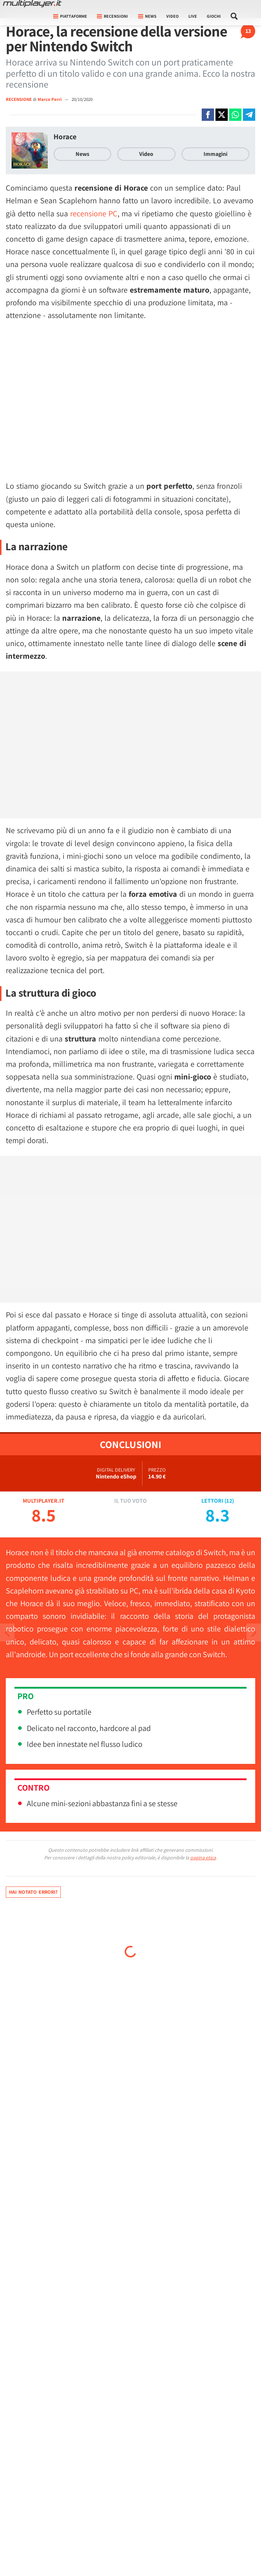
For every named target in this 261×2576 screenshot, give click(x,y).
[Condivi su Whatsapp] (235, 115)
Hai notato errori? (33, 1892)
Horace (65, 136)
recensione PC (93, 213)
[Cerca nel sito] (234, 16)
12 (229, 1501)
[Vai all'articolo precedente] (254, 1633)
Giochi (214, 16)
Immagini (215, 154)
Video (172, 16)
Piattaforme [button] (70, 16)
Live (192, 16)
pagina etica (203, 1857)
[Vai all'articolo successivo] (7, 1633)
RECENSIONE (19, 99)
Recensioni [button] (112, 16)
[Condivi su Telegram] (249, 115)
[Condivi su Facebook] (208, 115)
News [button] (147, 16)
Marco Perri (50, 99)
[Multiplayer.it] (32, 3)
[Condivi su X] (221, 115)
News (82, 154)
